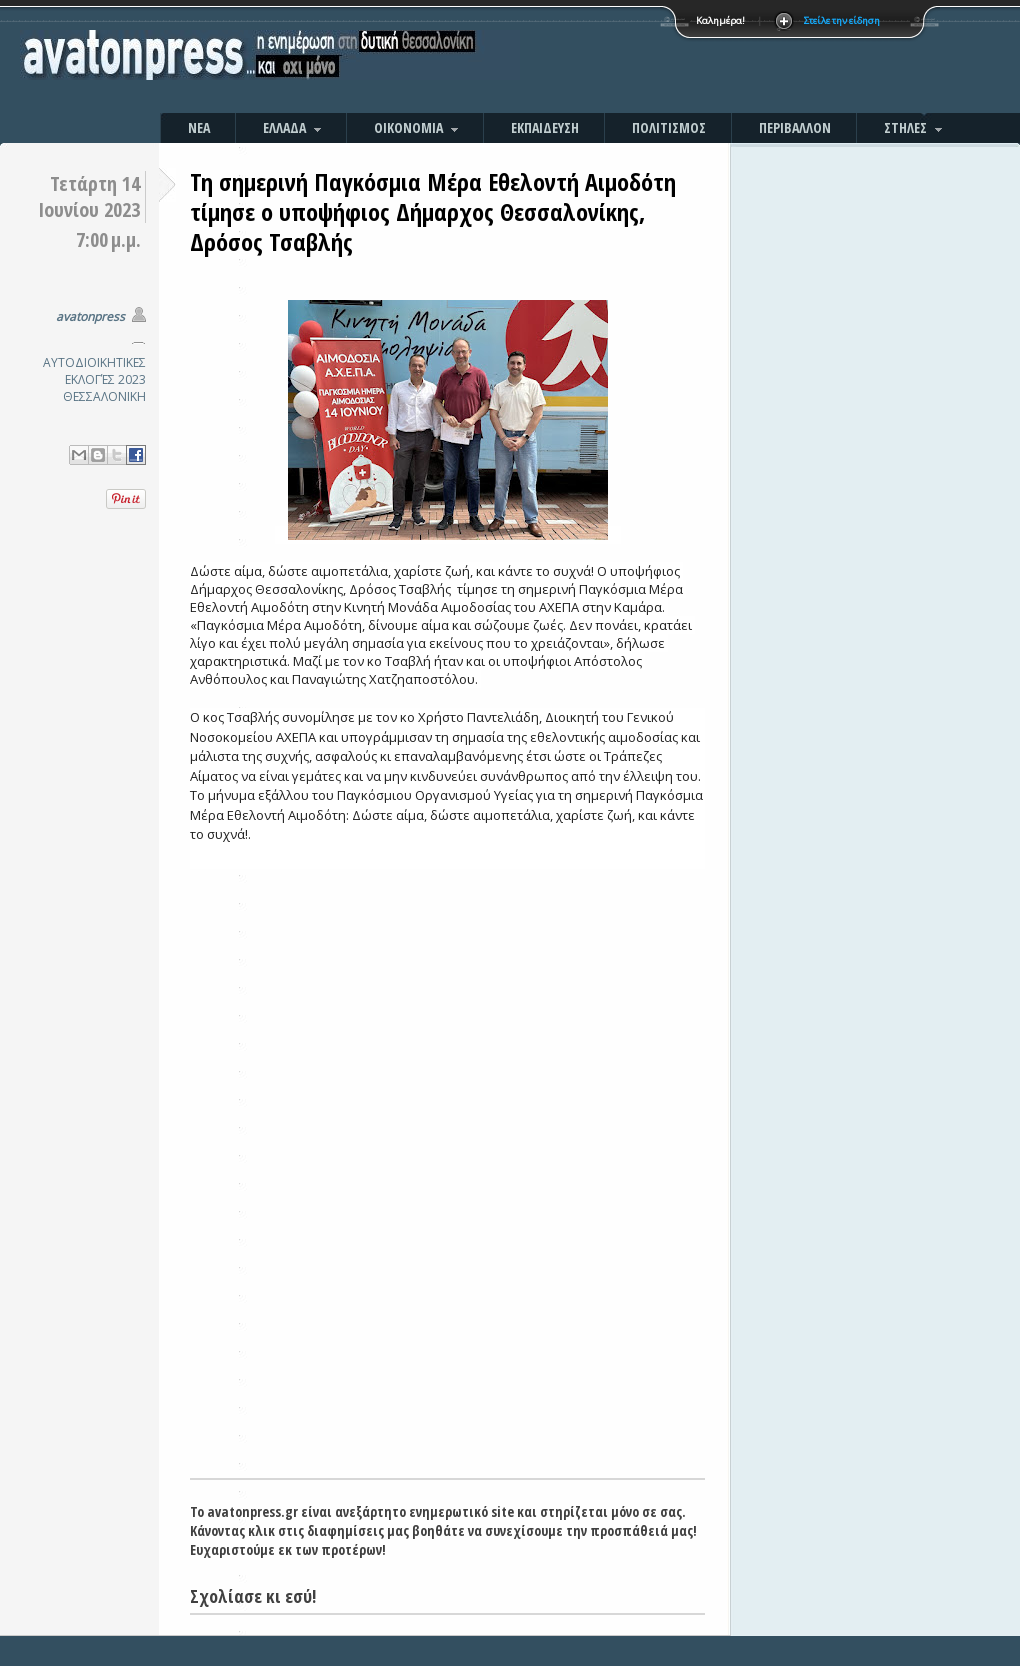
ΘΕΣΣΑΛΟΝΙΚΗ (104, 396)
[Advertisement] (725, 60)
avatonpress (90, 316)
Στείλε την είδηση (842, 20)
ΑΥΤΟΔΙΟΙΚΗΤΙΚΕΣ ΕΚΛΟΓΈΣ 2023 (94, 371)
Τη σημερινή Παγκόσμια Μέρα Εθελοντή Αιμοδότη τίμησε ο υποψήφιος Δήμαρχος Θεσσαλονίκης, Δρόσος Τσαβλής (433, 211)
